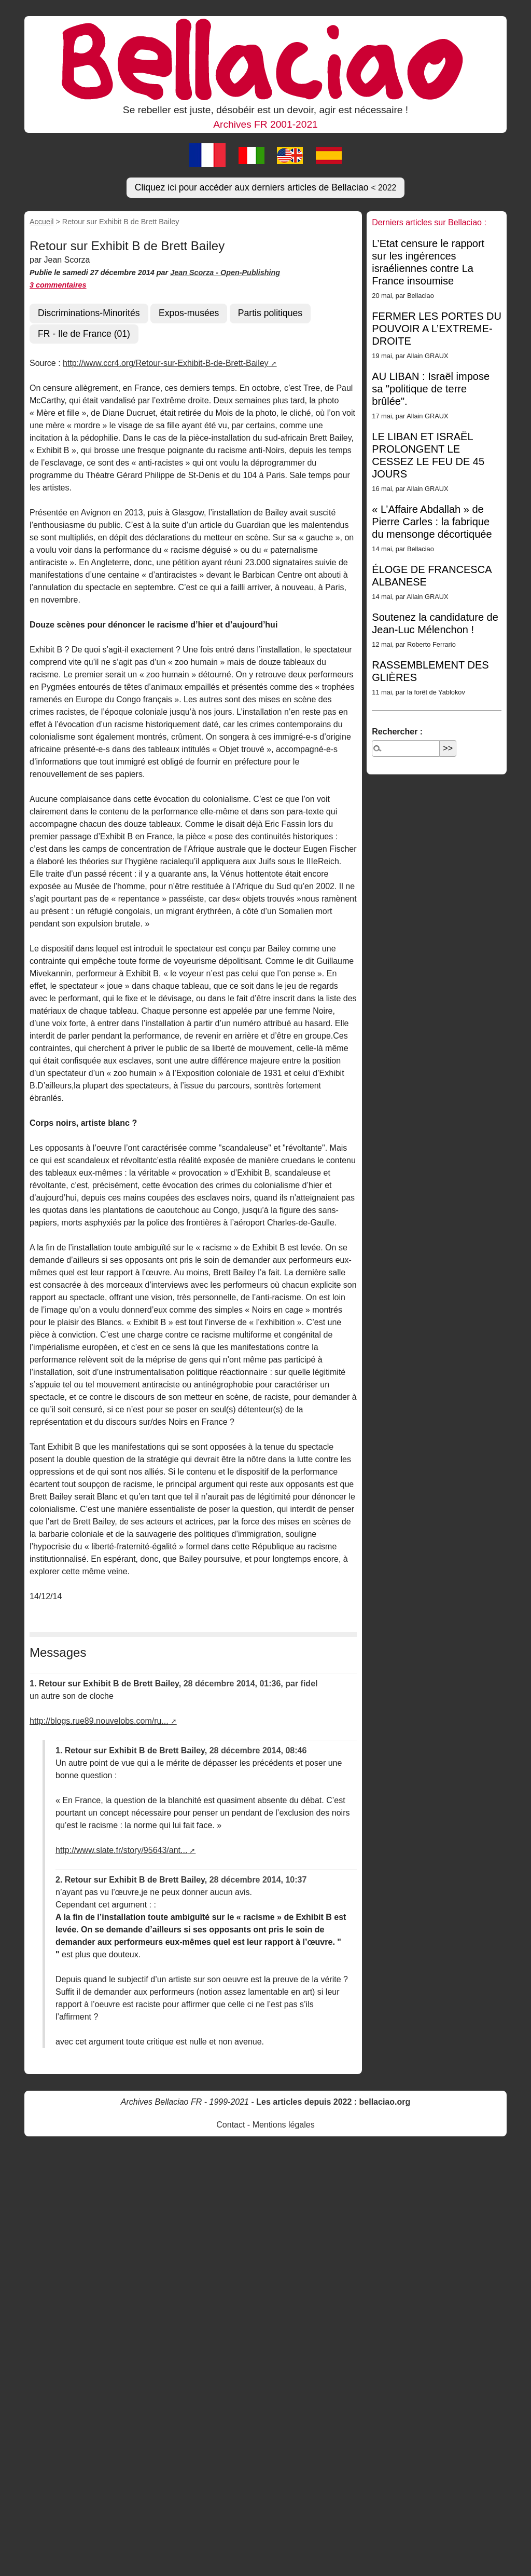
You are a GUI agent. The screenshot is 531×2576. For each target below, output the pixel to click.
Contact (230, 2124)
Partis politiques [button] (270, 313)
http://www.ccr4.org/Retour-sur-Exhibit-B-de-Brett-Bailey (166, 363)
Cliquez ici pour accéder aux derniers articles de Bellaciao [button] (266, 187)
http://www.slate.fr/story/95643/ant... (121, 1850)
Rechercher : (397, 731)
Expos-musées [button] (189, 313)
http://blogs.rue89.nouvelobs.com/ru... (99, 1720)
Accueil (41, 221)
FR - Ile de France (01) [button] (84, 334)
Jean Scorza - (195, 272)
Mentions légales (284, 2124)
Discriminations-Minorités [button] (89, 313)
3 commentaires (58, 285)
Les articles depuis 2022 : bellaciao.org (333, 2101)
